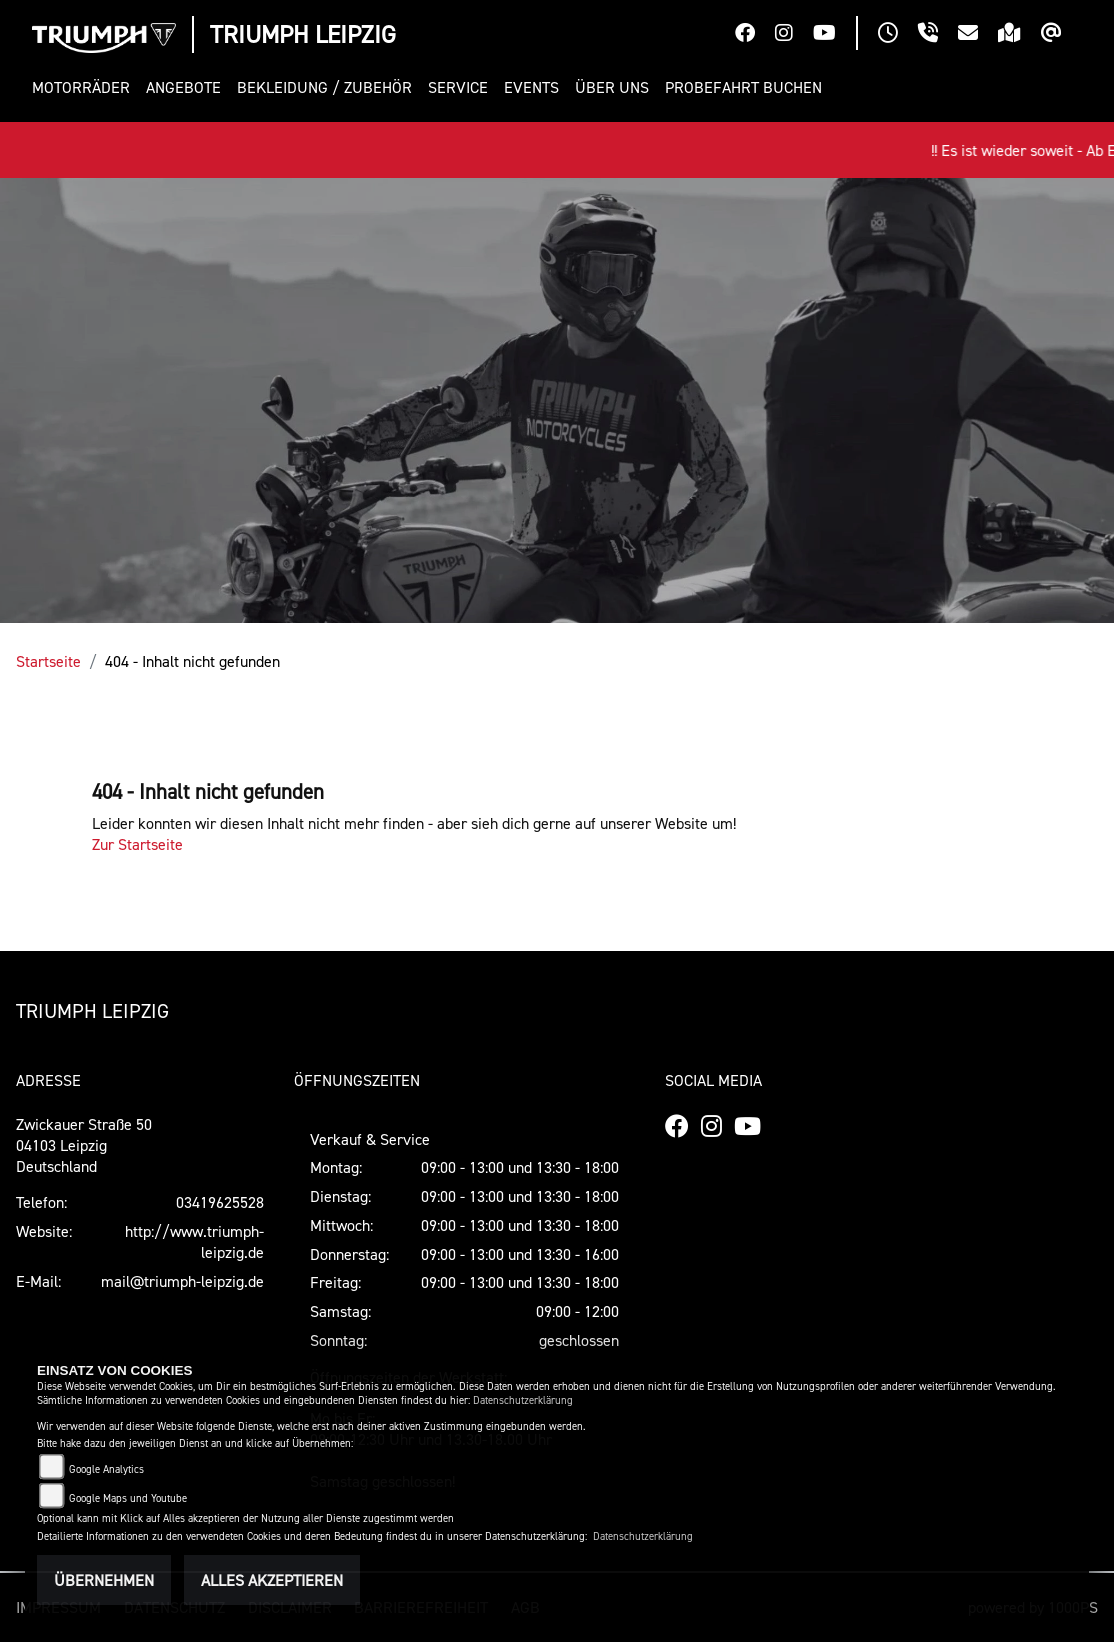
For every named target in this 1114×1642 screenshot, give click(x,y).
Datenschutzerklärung (523, 1400)
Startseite (48, 661)
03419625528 (220, 1202)
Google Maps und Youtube (128, 1498)
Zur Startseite (137, 844)
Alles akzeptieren (272, 1580)
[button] (85, 87)
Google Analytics (106, 1469)
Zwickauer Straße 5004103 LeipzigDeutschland (84, 1145)
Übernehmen (104, 1580)
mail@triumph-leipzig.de (182, 1281)
